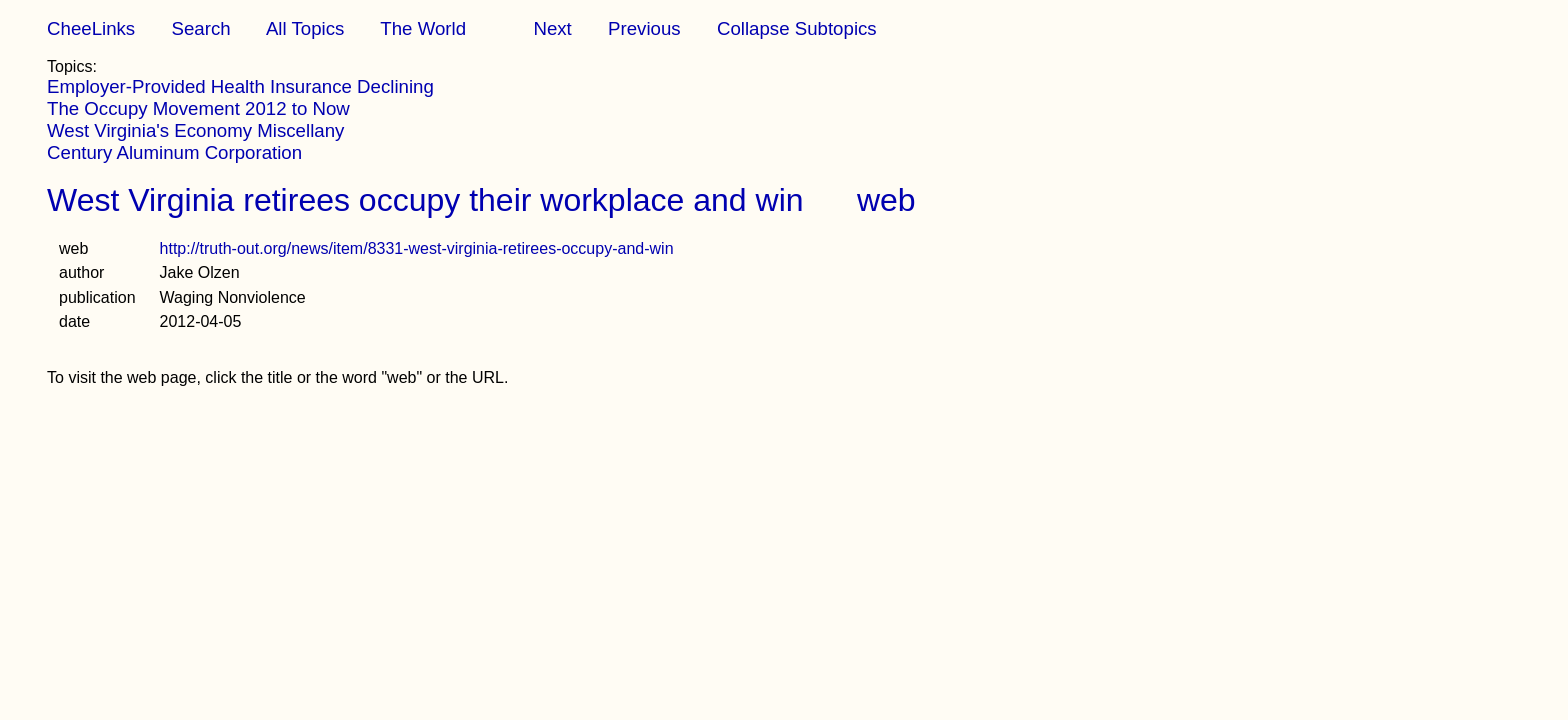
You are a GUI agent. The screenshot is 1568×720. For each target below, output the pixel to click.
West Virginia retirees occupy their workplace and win (425, 200)
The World (423, 28)
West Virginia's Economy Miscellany (195, 130)
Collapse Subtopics (797, 28)
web (886, 200)
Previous (644, 28)
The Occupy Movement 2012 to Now (198, 108)
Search (200, 28)
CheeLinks (91, 28)
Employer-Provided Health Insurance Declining (240, 86)
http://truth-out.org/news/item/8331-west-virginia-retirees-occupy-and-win (417, 248)
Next (552, 28)
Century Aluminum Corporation (174, 152)
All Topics (305, 28)
